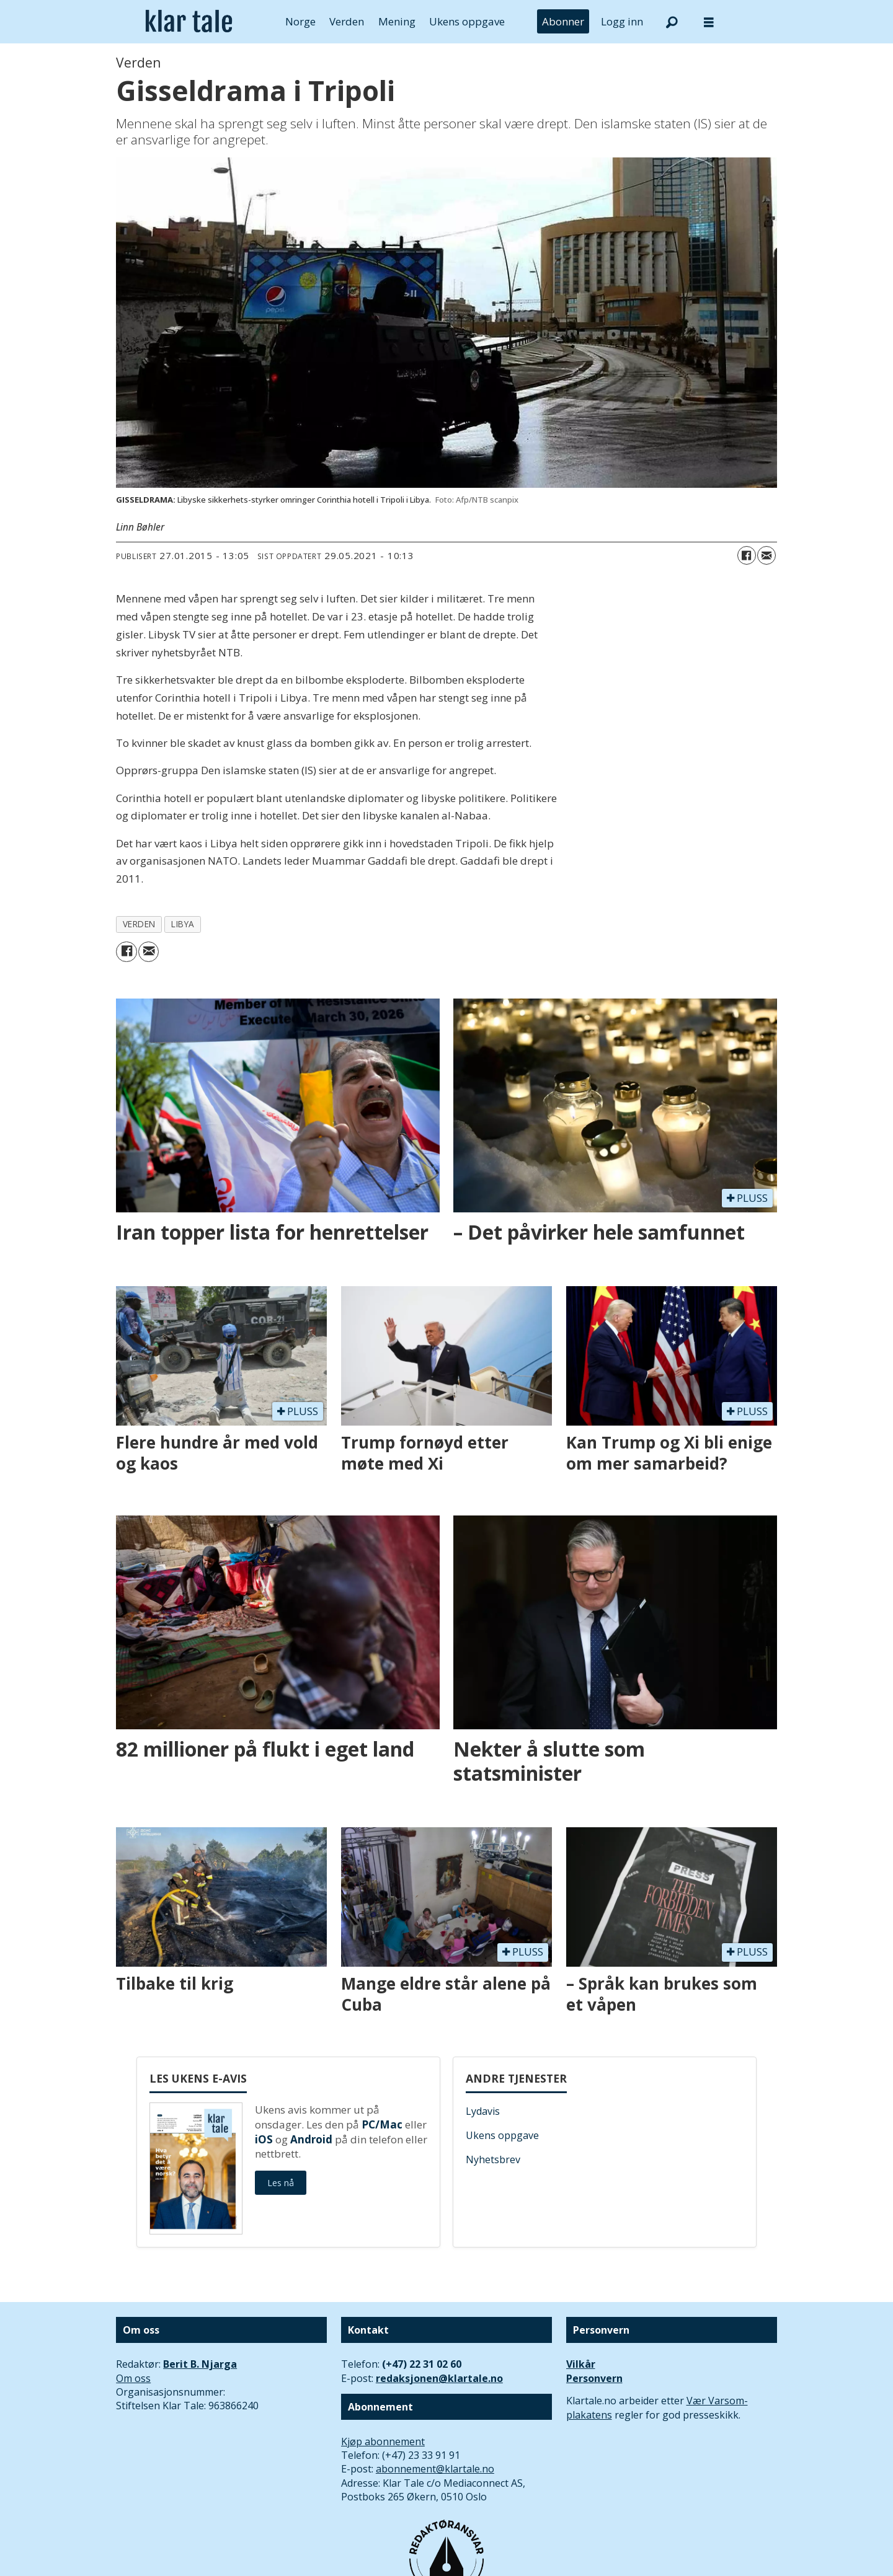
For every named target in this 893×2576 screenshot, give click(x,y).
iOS (264, 2139)
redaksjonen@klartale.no (439, 2378)
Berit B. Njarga (200, 2364)
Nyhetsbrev (493, 2159)
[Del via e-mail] (766, 555)
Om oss (133, 2378)
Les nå (280, 2183)
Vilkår (580, 2364)
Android (311, 2139)
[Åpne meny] (709, 22)
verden (139, 924)
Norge (300, 21)
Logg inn (622, 21)
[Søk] (671, 21)
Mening (396, 21)
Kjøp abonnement (383, 2441)
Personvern (594, 2378)
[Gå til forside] (189, 21)
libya (183, 924)
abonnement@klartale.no (435, 2469)
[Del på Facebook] (746, 555)
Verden (346, 21)
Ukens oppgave (467, 21)
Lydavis (483, 2111)
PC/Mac (382, 2124)
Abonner (563, 21)
